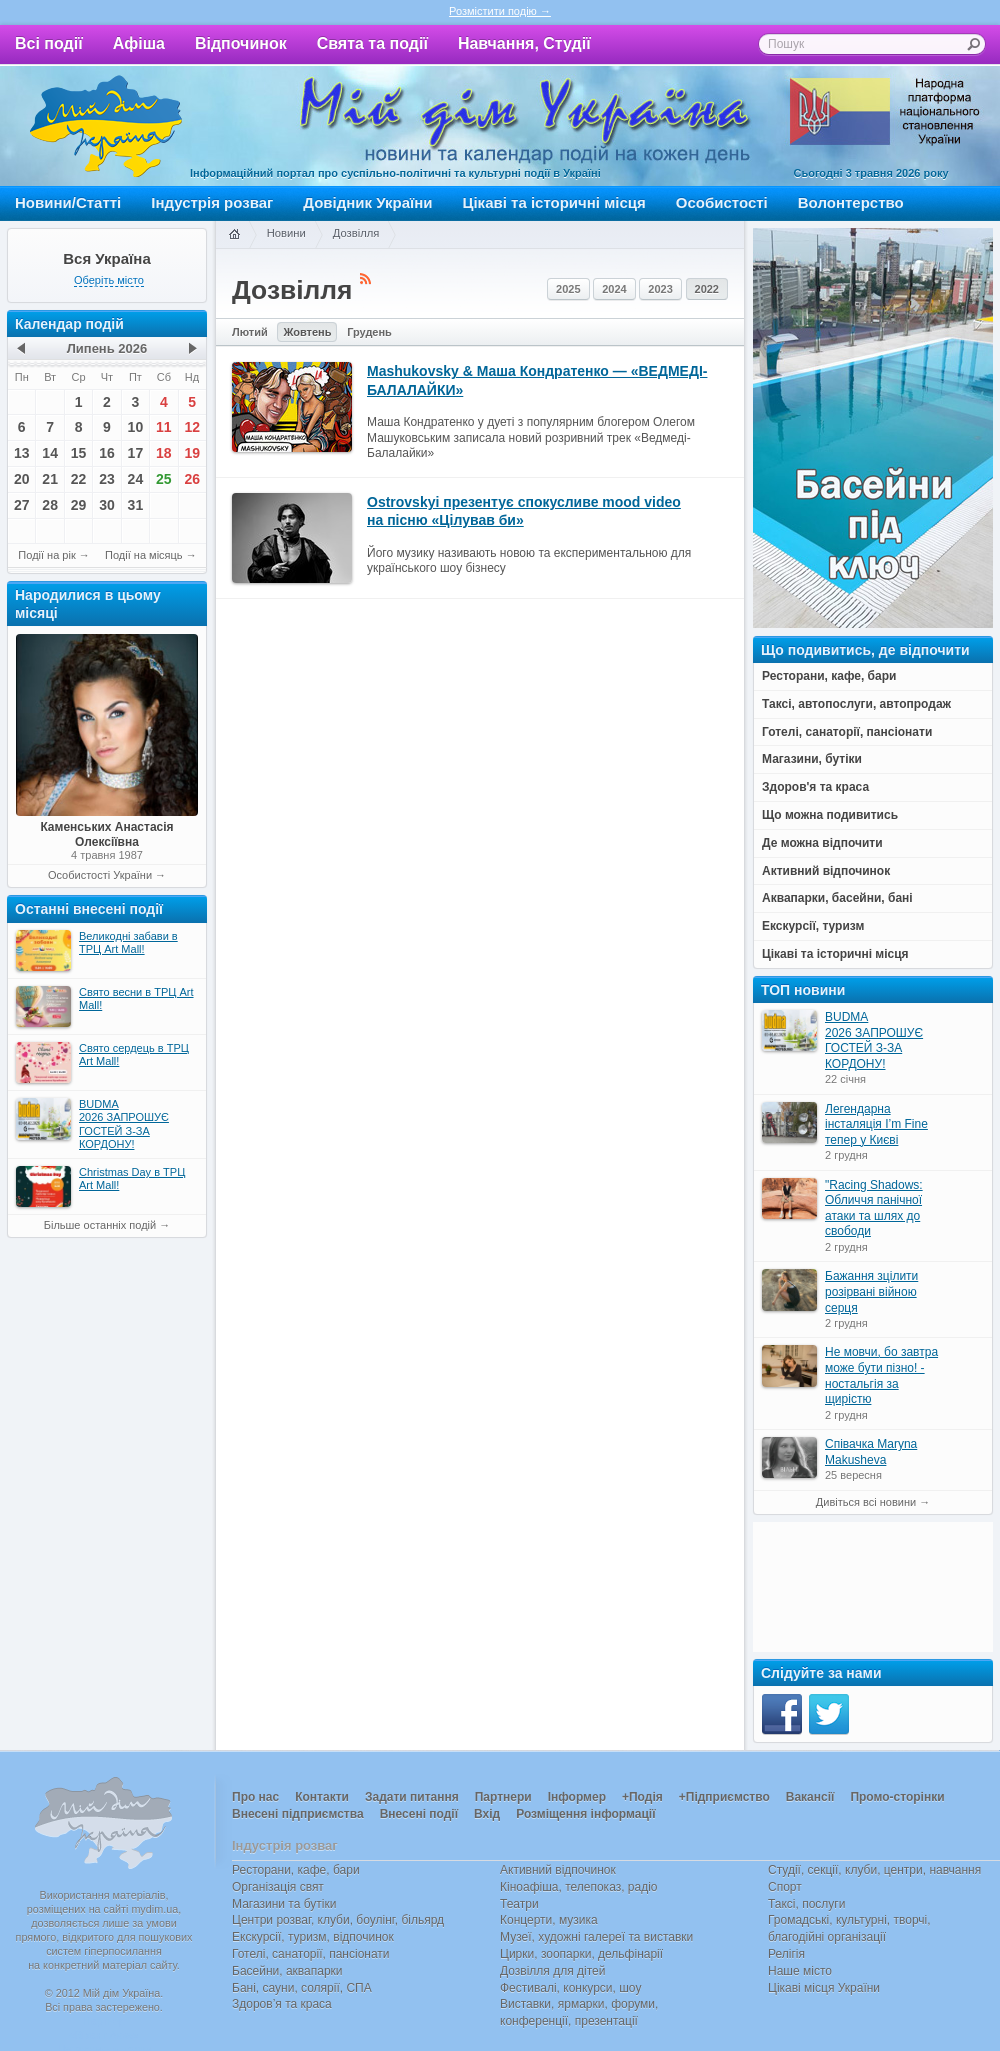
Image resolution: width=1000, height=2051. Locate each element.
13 (22, 453)
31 (136, 505)
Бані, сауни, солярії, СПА (302, 1988)
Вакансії (810, 1797)
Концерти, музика (549, 1920)
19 (192, 453)
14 (50, 453)
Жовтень (307, 332)
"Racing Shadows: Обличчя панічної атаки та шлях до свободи (874, 1208)
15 (79, 453)
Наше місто (800, 1971)
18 (164, 453)
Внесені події (419, 1814)
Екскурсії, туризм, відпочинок (313, 1937)
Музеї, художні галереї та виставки (596, 1937)
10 (136, 427)
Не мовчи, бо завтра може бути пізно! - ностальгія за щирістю (881, 1375)
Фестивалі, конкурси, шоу (570, 1988)
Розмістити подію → (500, 11)
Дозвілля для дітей (552, 1971)
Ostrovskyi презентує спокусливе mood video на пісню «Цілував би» (524, 511)
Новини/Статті (68, 202)
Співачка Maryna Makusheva (871, 1452)
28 (50, 505)
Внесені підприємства (298, 1814)
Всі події (49, 43)
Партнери (503, 1797)
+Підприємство (724, 1797)
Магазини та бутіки (284, 1904)
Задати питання (412, 1797)
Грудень (369, 332)
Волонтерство (851, 202)
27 (22, 505)
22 (79, 479)
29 (79, 505)
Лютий (250, 332)
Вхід (487, 1814)
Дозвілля (356, 233)
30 (107, 505)
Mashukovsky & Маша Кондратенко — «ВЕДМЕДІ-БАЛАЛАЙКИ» (537, 380)
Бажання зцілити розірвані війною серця (871, 1291)
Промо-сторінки (897, 1797)
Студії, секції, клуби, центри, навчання (874, 1870)
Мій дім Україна (106, 126)
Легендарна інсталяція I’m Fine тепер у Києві (876, 1124)
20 (22, 479)
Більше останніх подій (100, 1225)
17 (136, 453)
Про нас (255, 1797)
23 (107, 479)
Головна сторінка (234, 235)
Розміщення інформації (585, 1814)
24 (136, 479)
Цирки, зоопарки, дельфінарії (581, 1954)
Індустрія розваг (212, 202)
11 (164, 427)
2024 (614, 289)
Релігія (786, 1954)
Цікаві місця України (824, 1988)
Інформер (577, 1797)
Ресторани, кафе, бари (296, 1870)
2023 (660, 289)
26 (192, 479)
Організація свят (278, 1887)
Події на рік (46, 555)
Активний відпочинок (558, 1870)
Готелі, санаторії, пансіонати (311, 1954)
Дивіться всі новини (866, 1502)
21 (50, 479)
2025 (568, 289)
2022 (707, 289)
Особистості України (100, 875)
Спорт (785, 1887)
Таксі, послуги (806, 1904)
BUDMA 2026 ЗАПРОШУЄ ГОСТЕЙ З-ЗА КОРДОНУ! (874, 1040)
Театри (519, 1904)
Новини (286, 233)
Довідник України (367, 202)
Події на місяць (144, 555)
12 (192, 427)
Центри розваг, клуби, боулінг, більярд (338, 1920)
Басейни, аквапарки (287, 1971)
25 (164, 479)
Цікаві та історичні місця (554, 202)
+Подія (642, 1797)
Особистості (722, 202)
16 (107, 453)
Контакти (322, 1797)
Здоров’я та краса (282, 2004)
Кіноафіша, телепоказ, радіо (579, 1887)
